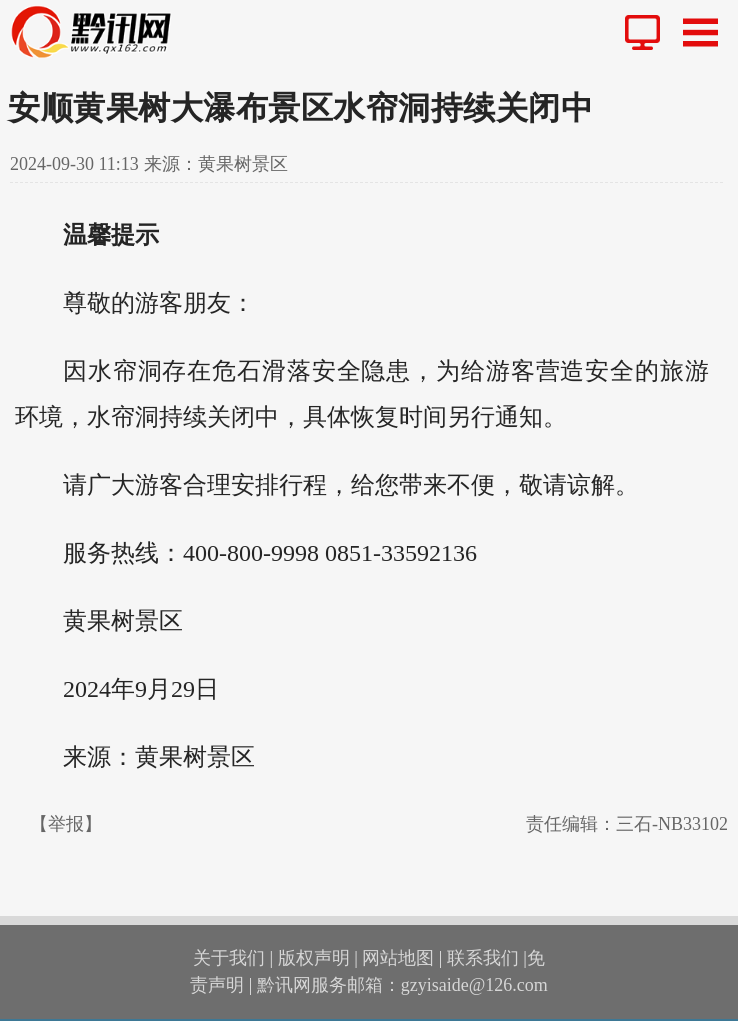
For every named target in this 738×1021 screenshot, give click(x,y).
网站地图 (398, 958)
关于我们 (229, 958)
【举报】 (66, 824)
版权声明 (314, 958)
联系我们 (483, 958)
